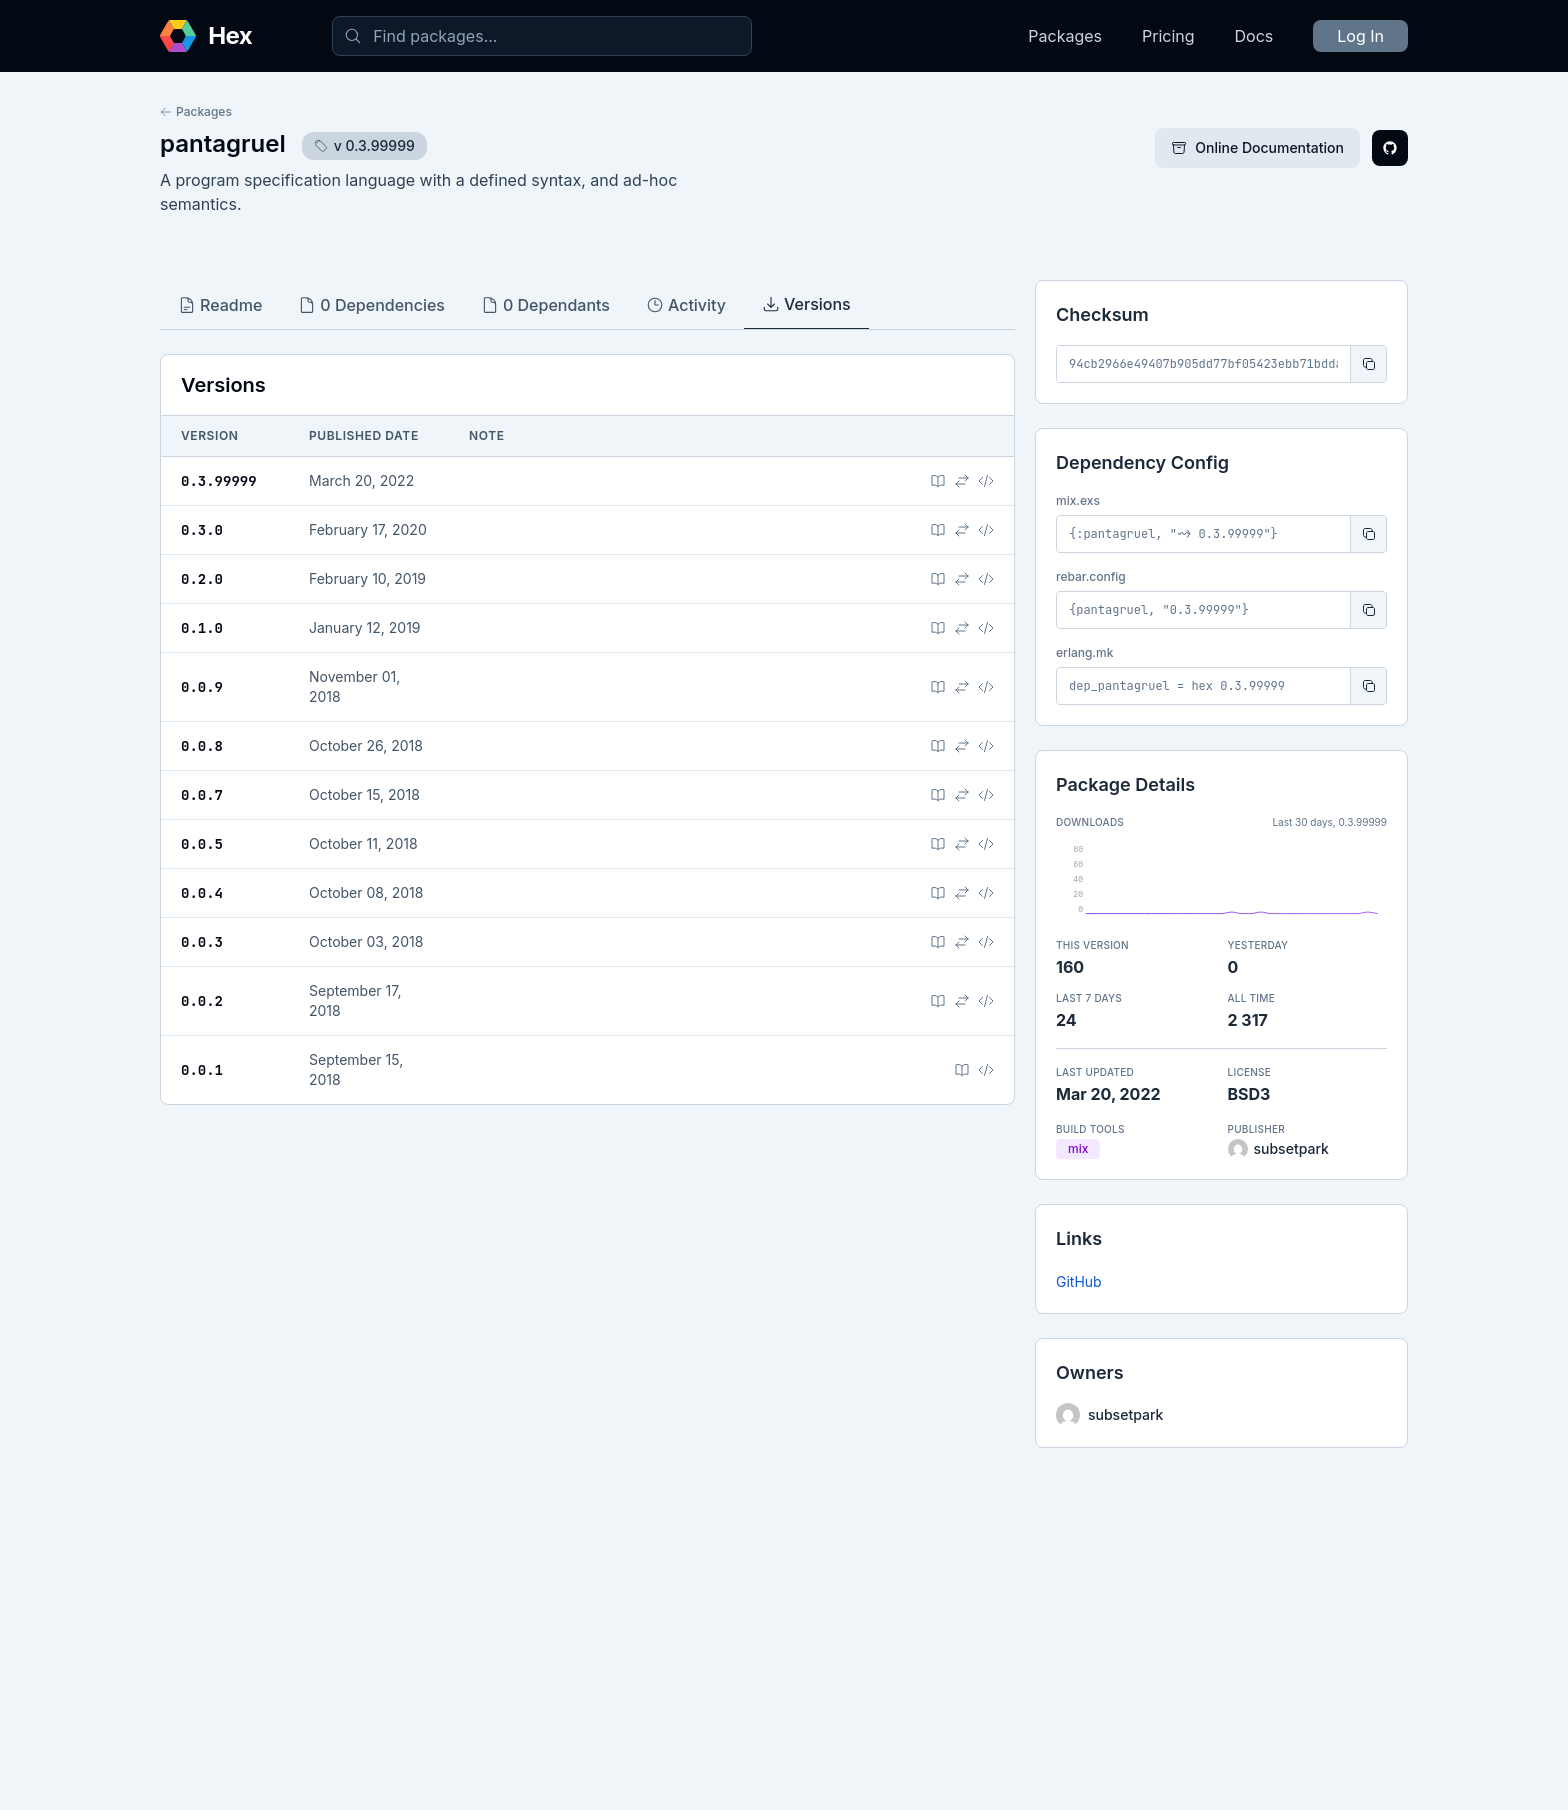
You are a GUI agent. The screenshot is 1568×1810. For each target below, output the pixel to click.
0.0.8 (202, 746)
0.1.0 (202, 628)
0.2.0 (202, 579)
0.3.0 (202, 530)
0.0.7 (202, 795)
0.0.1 (202, 1070)
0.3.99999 (219, 481)
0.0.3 (202, 942)
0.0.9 (202, 687)
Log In (1360, 36)
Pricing (1168, 36)
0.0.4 (202, 893)
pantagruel (223, 143)
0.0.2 (202, 1001)
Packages (1065, 36)
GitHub (1079, 1281)
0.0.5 (202, 844)
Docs (1254, 36)
